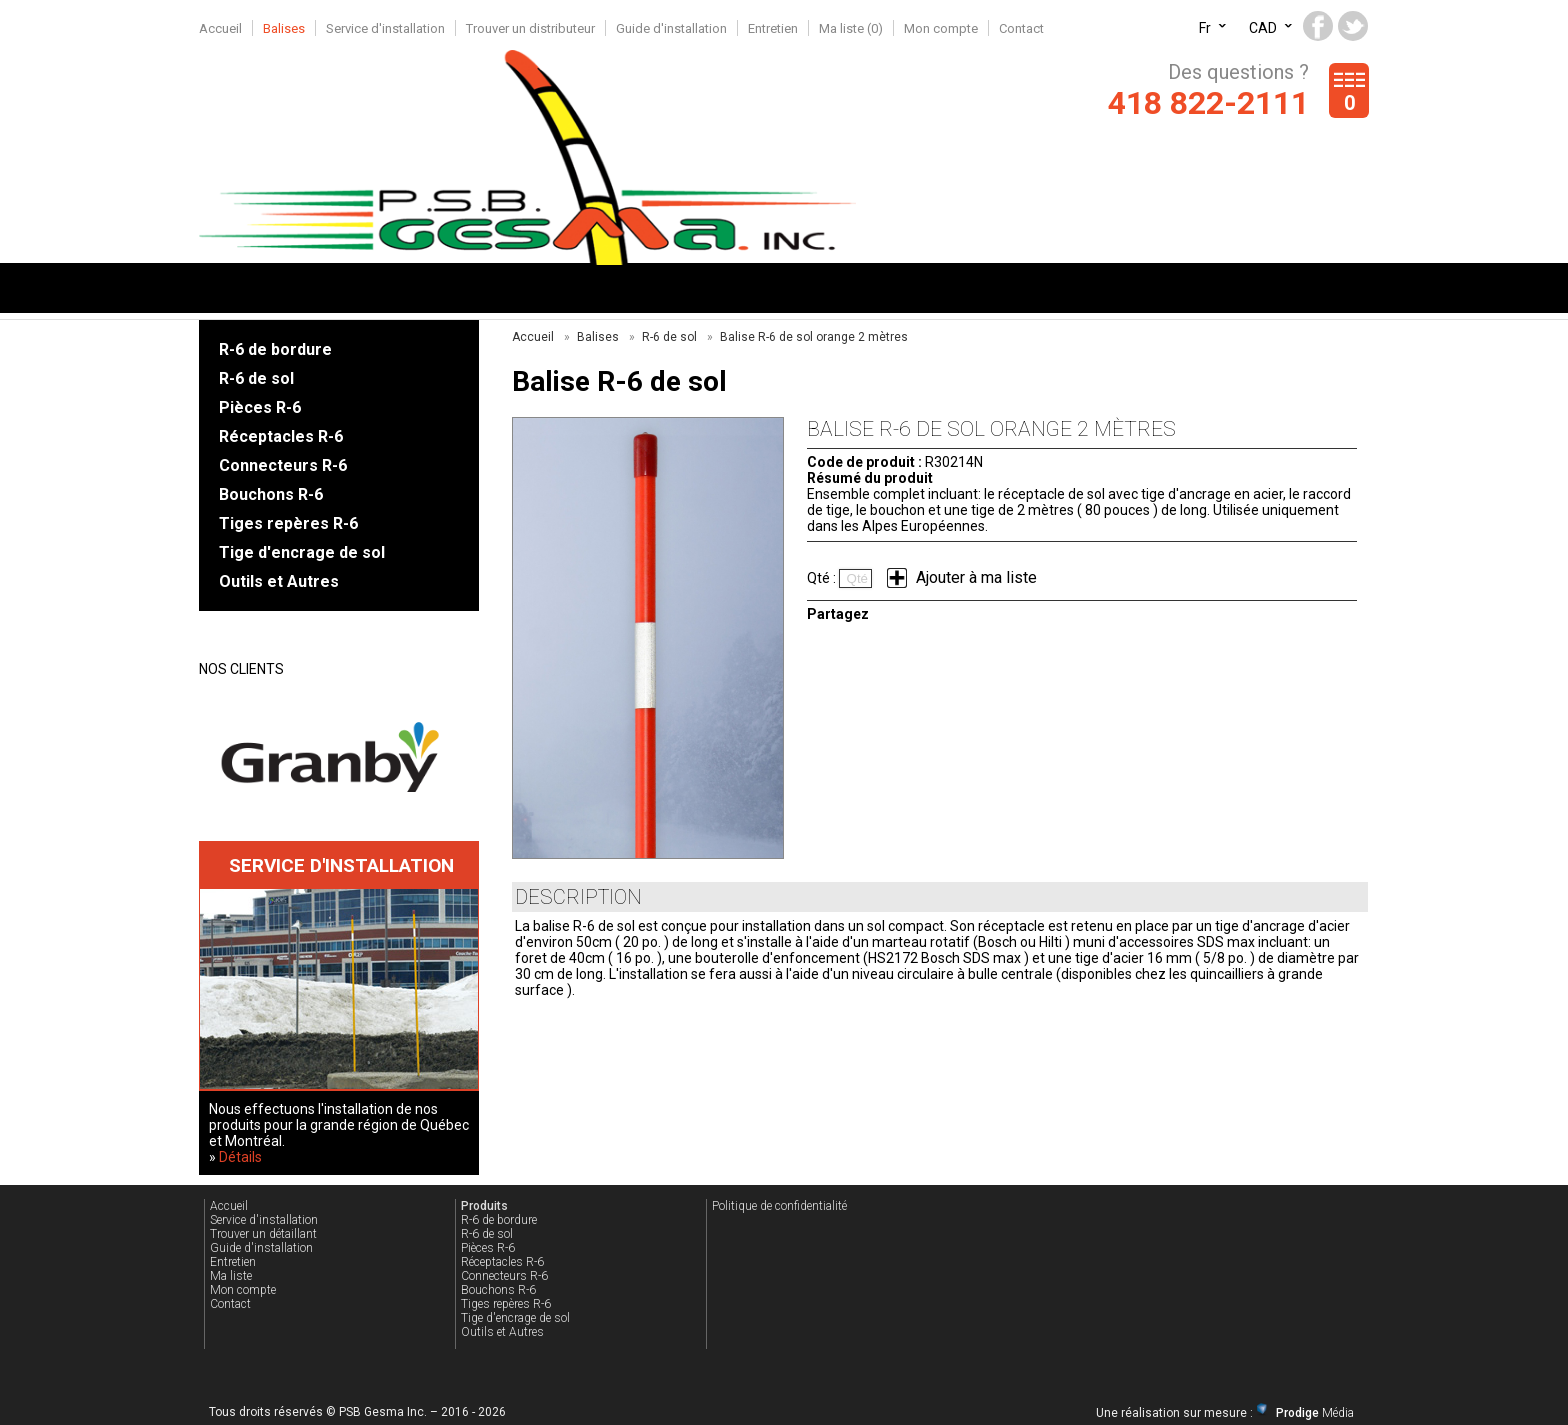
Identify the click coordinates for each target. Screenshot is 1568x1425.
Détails (240, 1157)
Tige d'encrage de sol (302, 552)
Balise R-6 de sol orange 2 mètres (814, 337)
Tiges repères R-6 (288, 523)
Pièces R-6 (260, 407)
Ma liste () (851, 28)
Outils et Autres (279, 581)
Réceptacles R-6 (281, 436)
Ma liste (231, 1276)
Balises (284, 28)
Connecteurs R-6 (283, 465)
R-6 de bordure (275, 349)
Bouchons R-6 (271, 494)
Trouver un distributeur (530, 28)
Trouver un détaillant (263, 1234)
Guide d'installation (671, 28)
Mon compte (941, 28)
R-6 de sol (256, 378)
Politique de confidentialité (779, 1206)
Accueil (220, 28)
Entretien (773, 28)
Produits (484, 1206)
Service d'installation (385, 28)
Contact (1021, 28)
